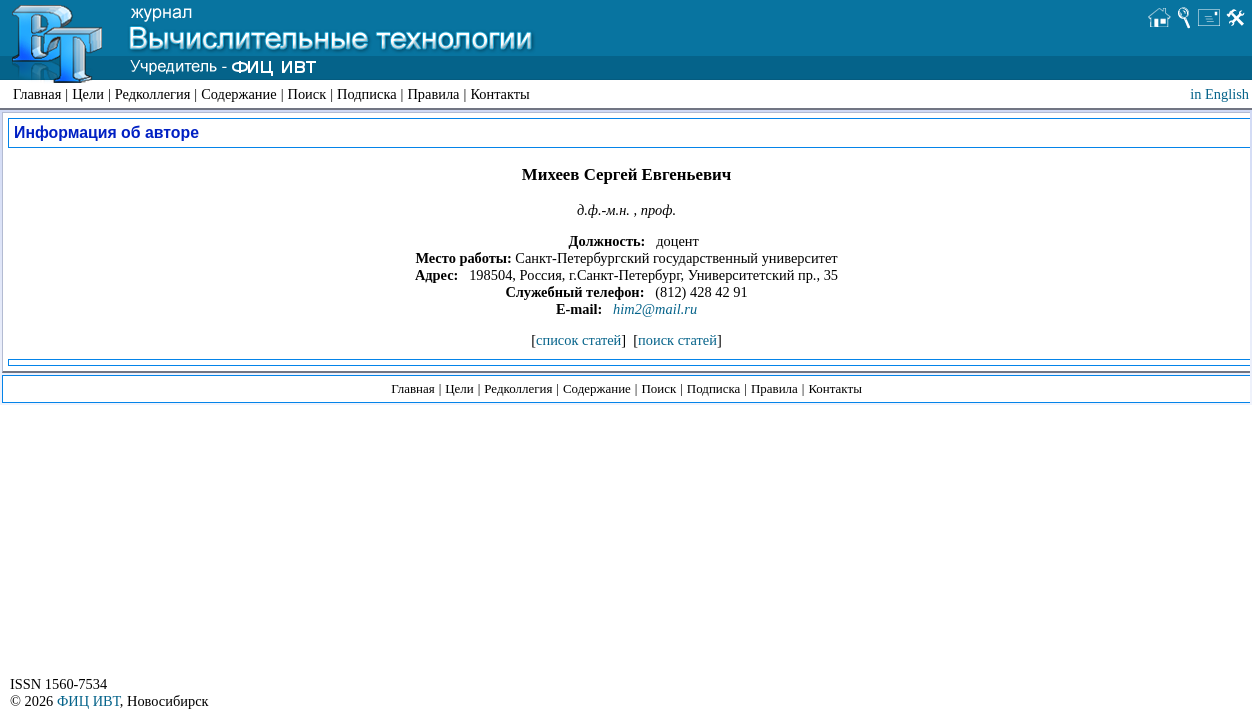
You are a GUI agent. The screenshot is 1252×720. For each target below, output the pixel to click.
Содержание (238, 94)
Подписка (366, 94)
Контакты (499, 94)
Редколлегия (153, 94)
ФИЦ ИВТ (88, 701)
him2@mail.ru (655, 309)
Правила (433, 94)
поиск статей (677, 340)
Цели (88, 94)
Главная (37, 94)
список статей (578, 340)
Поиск (307, 94)
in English (1219, 94)
